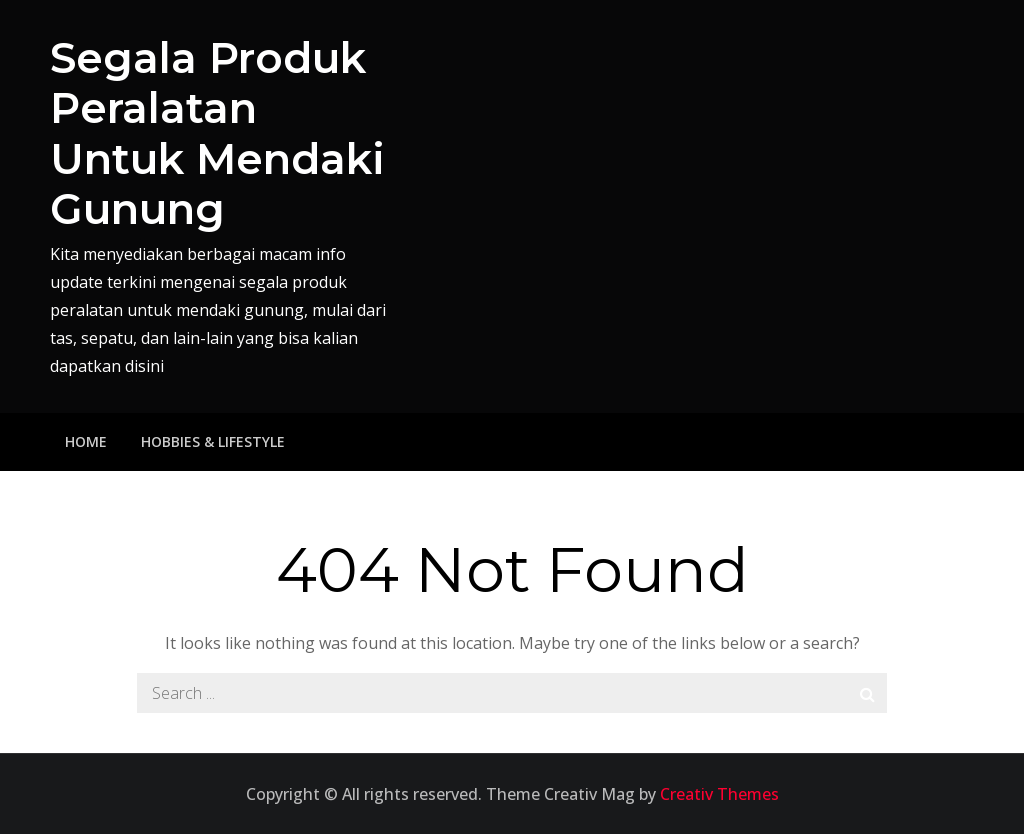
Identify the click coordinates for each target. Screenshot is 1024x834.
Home (86, 441)
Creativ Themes (719, 794)
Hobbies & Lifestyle (213, 441)
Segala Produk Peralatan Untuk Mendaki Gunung (217, 133)
